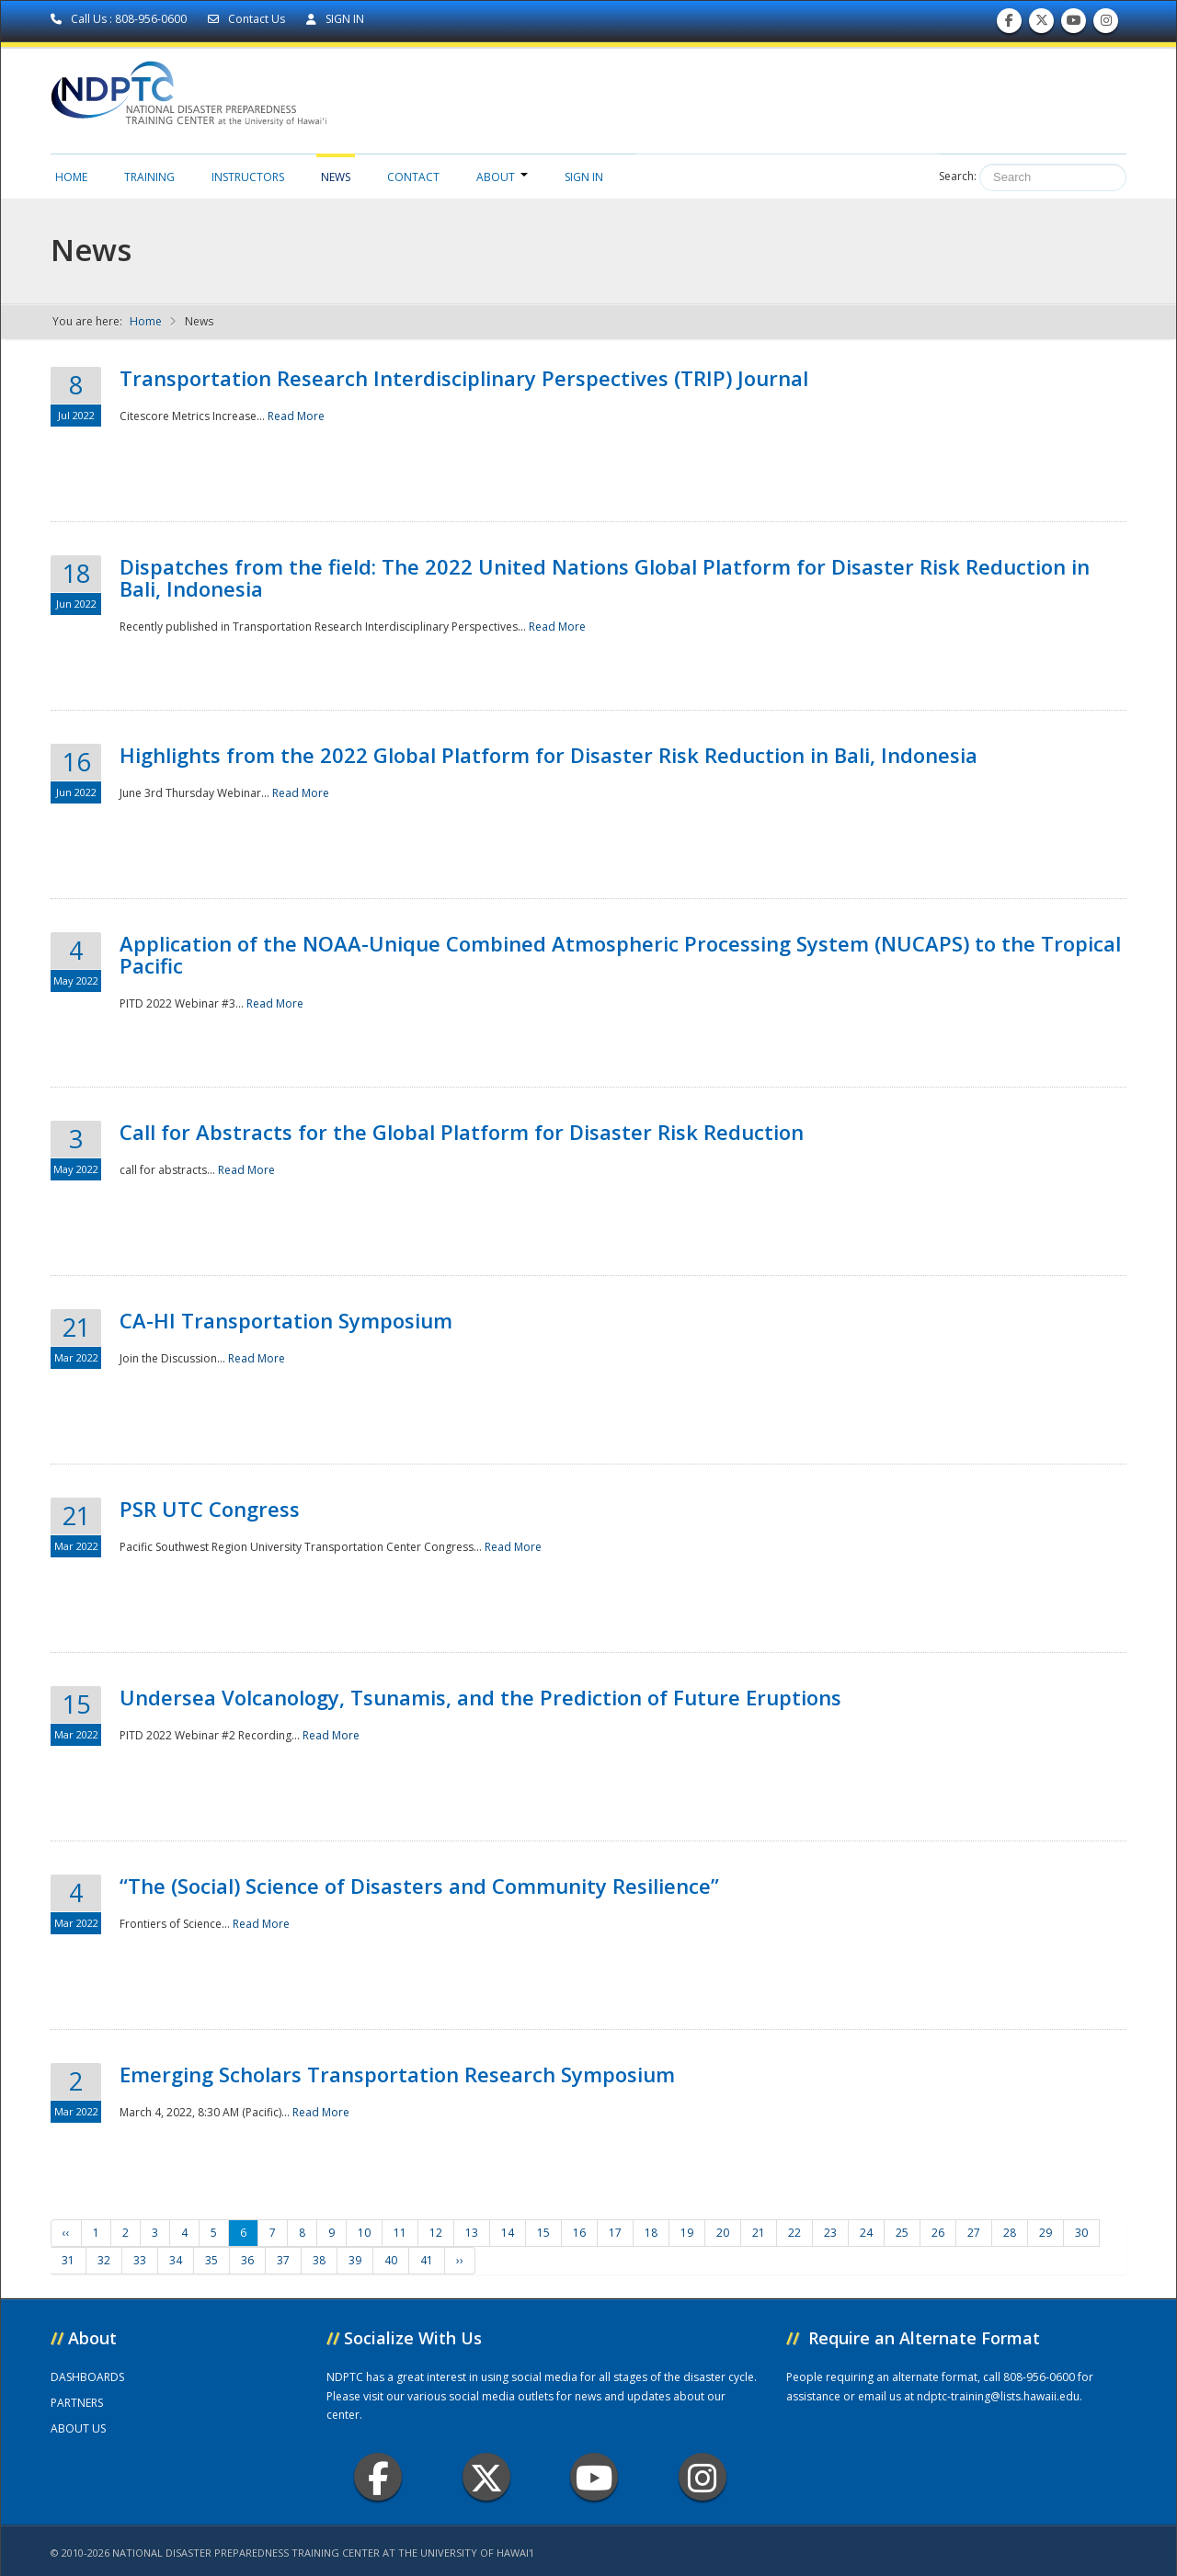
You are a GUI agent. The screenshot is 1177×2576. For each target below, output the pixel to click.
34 (175, 2260)
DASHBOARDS (87, 2377)
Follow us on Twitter (1041, 24)
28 (1009, 2232)
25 (902, 2232)
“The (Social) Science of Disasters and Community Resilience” (419, 1885)
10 (364, 2232)
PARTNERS (77, 2403)
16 (579, 2232)
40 (390, 2260)
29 (1045, 2232)
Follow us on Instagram (1106, 24)
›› (459, 2260)
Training (149, 177)
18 (651, 2232)
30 (1081, 2232)
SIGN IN (335, 19)
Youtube (594, 2477)
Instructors (247, 177)
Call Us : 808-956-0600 (120, 19)
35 (211, 2260)
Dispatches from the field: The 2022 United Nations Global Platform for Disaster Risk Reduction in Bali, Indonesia (605, 577)
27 (973, 2232)
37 (283, 2260)
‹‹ (66, 2232)
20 (722, 2232)
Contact (413, 177)
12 (435, 2232)
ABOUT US (78, 2428)
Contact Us (248, 19)
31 (68, 2260)
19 (686, 2232)
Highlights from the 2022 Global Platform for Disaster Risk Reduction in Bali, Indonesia (548, 755)
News (335, 177)
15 (543, 2232)
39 (355, 2260)
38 (319, 2260)
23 (830, 2232)
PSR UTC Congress (210, 1508)
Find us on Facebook (1009, 24)
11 (400, 2232)
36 (247, 2260)
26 (937, 2232)
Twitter (486, 2477)
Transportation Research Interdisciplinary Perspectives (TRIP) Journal (464, 378)
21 (758, 2232)
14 (507, 2232)
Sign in (584, 177)
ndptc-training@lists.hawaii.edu (998, 2396)
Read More (296, 416)
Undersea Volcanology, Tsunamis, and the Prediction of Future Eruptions (480, 1697)
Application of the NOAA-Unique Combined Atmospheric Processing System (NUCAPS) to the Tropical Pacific (620, 954)
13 (471, 2232)
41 (426, 2260)
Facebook (378, 2477)
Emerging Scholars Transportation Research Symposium (397, 2074)
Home (71, 177)
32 (103, 2260)
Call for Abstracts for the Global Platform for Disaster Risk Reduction (462, 1132)
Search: (958, 176)
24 (866, 2232)
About (502, 177)
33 (139, 2260)
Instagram (702, 2477)
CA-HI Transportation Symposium (286, 1320)
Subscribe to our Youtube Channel (1074, 24)
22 (794, 2232)
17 (615, 2232)
